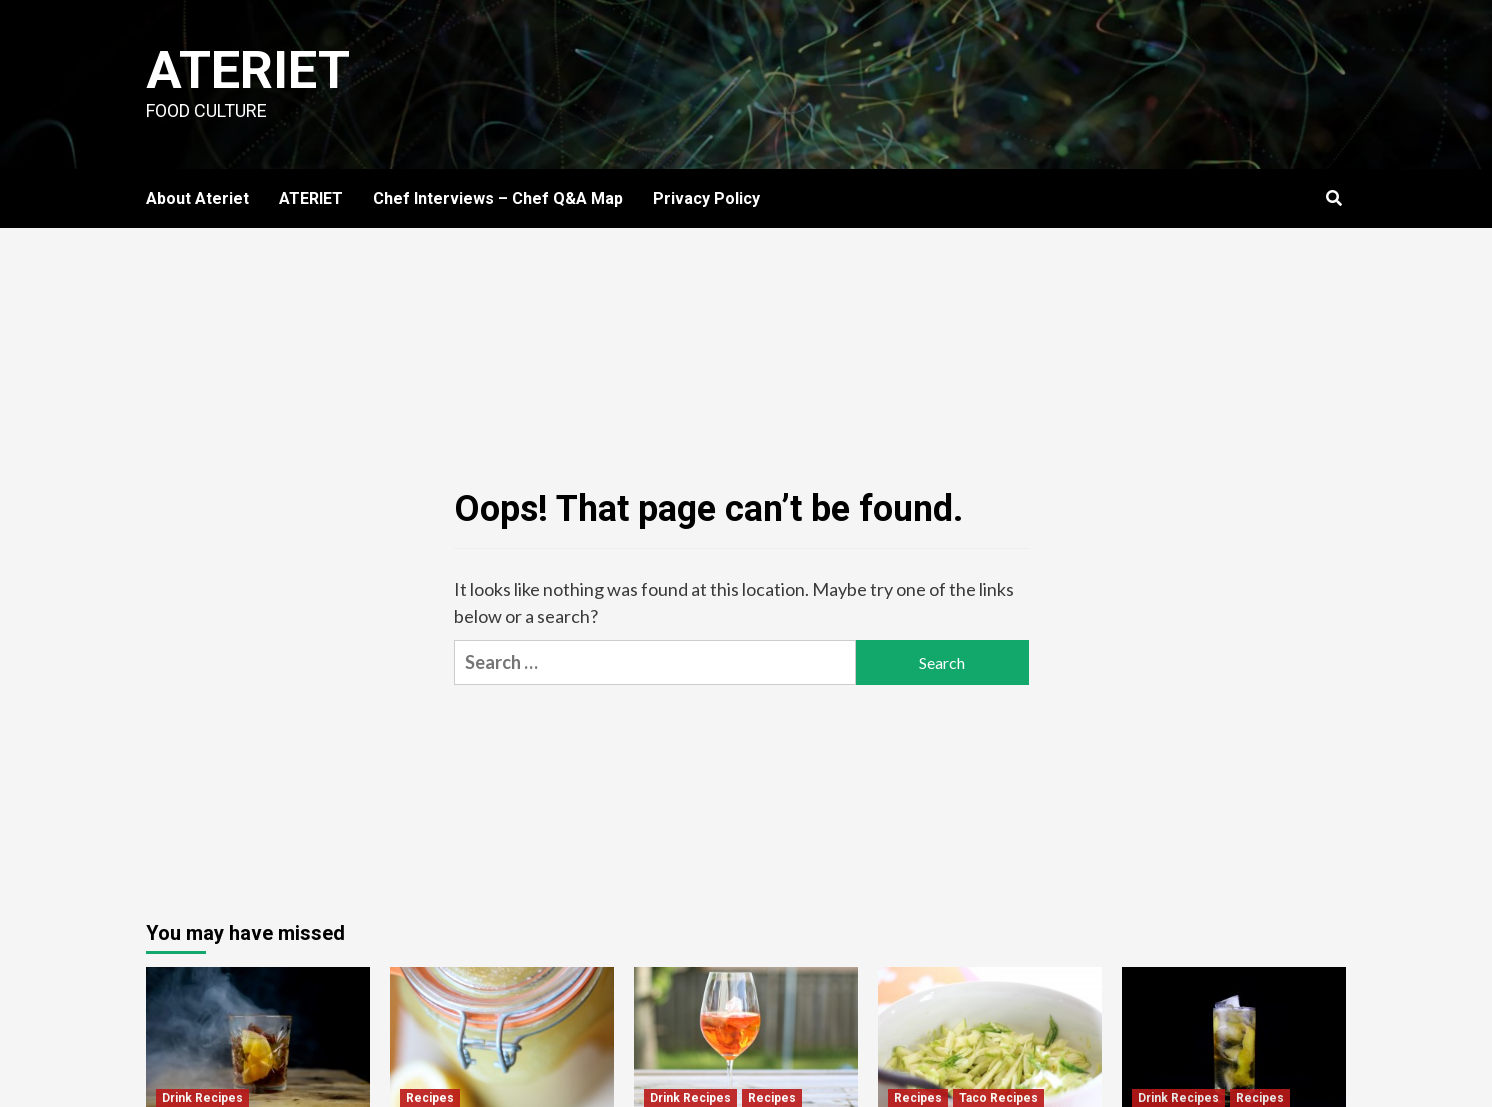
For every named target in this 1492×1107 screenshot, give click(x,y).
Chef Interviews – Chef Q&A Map (498, 198)
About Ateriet (197, 198)
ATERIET (311, 198)
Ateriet (248, 70)
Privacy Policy (706, 198)
